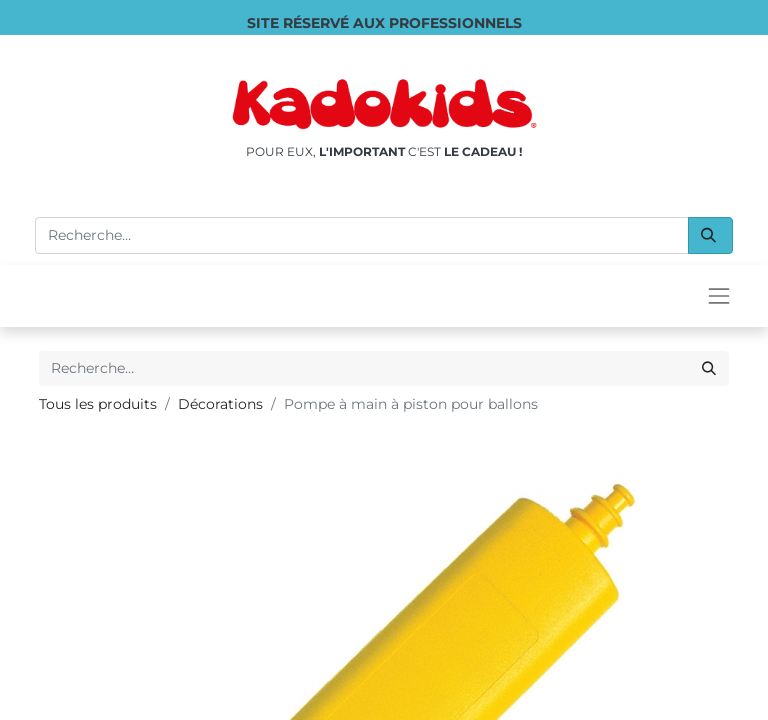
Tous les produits (98, 404)
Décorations (220, 404)
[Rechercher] (710, 235)
